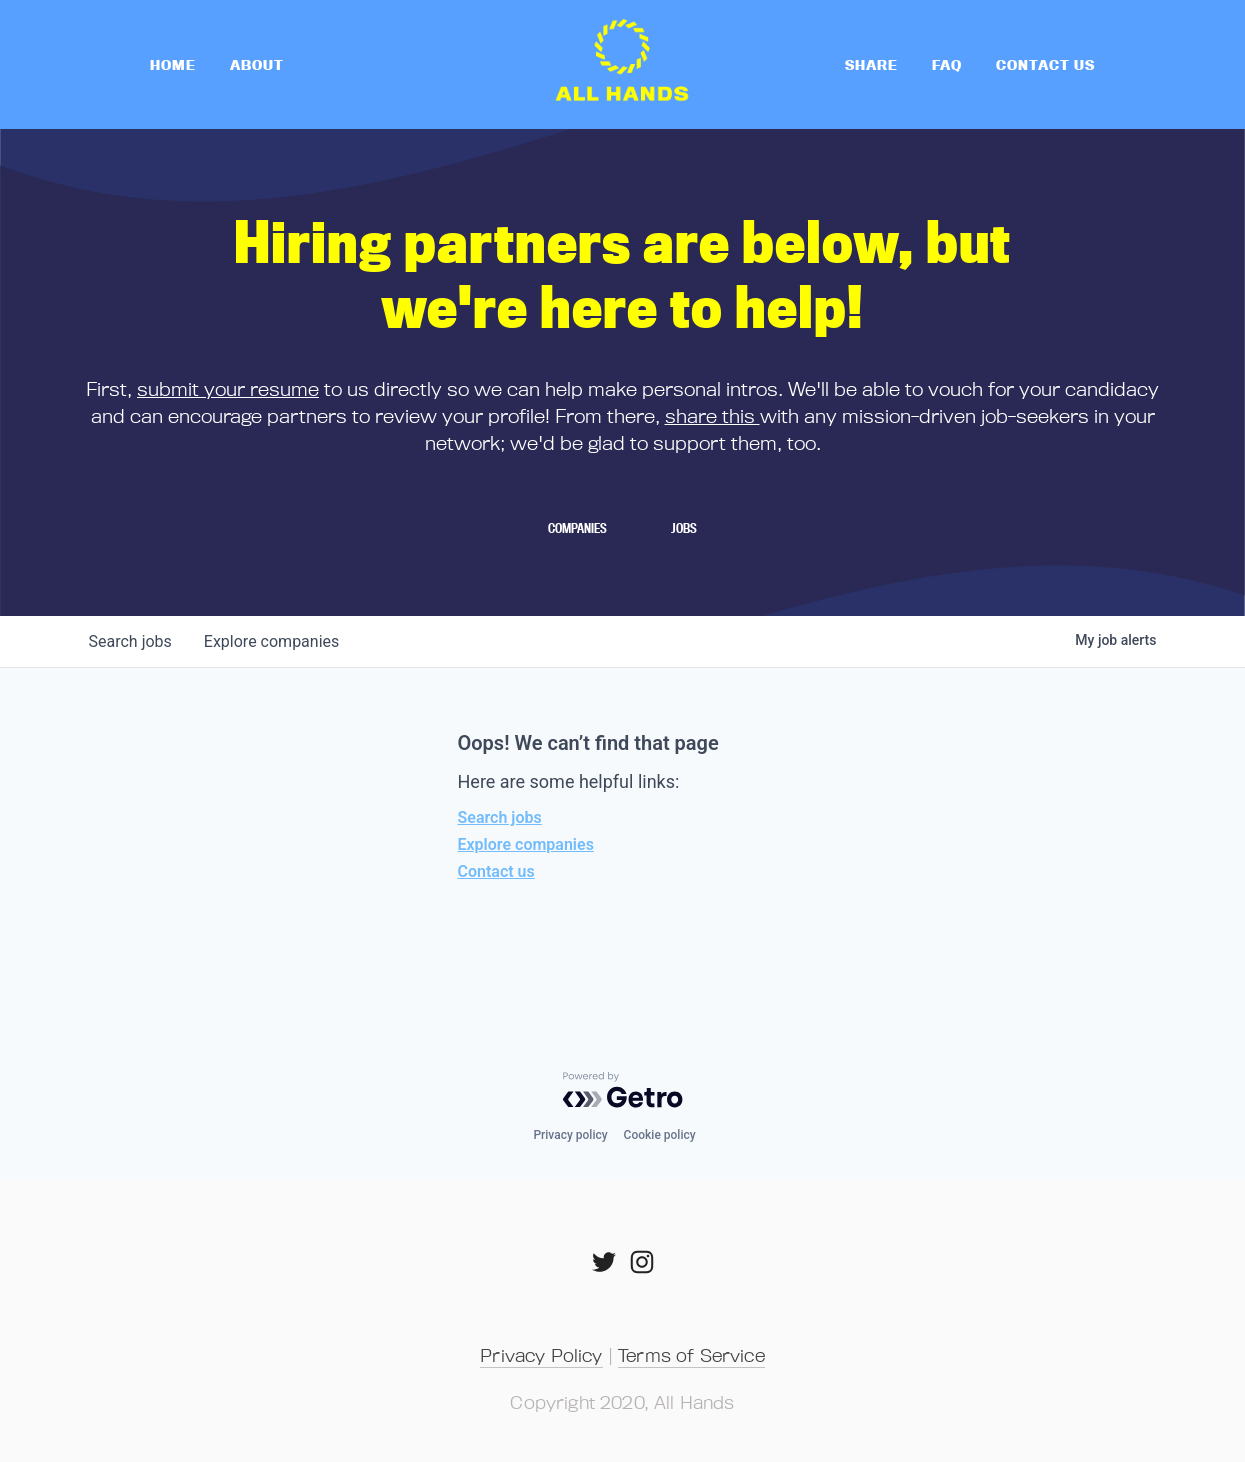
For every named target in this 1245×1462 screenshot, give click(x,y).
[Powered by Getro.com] (623, 1090)
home (173, 64)
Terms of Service (691, 1355)
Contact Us (1045, 64)
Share (871, 64)
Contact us (496, 871)
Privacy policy (570, 1135)
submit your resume (228, 388)
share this (712, 415)
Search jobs (500, 817)
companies (271, 641)
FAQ (947, 64)
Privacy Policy (541, 1355)
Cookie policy (660, 1135)
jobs (130, 641)
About (257, 64)
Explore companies (526, 844)
